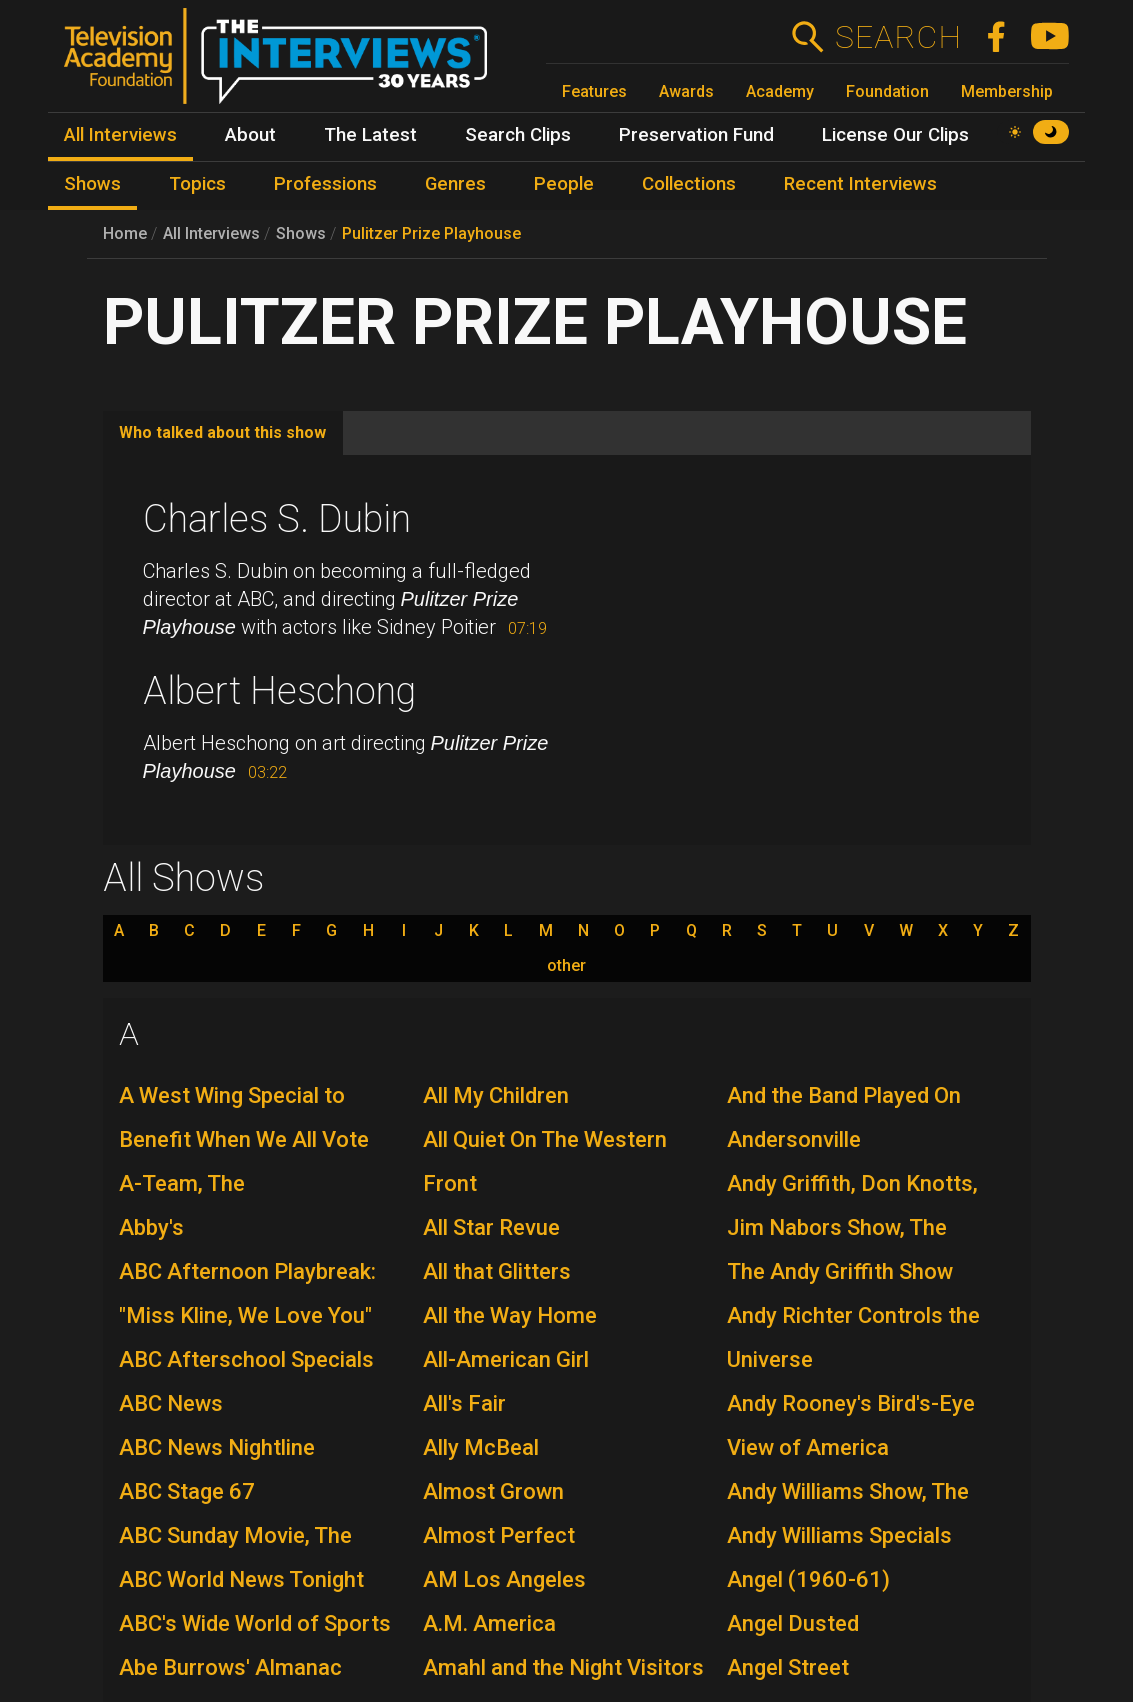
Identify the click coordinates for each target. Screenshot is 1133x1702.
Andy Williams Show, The (848, 1491)
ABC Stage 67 (187, 1491)
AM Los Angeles (504, 1579)
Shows (301, 233)
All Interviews (211, 233)
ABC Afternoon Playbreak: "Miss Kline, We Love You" (247, 1293)
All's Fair (464, 1403)
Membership (1007, 91)
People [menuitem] (564, 184)
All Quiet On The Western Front (545, 1161)
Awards (686, 91)
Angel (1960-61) (808, 1579)
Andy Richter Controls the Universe (853, 1337)
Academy (780, 91)
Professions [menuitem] (325, 184)
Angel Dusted (793, 1623)
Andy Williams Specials (839, 1535)
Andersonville (794, 1139)
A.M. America (489, 1623)
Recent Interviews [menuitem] (860, 184)
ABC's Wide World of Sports (255, 1623)
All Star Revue (491, 1227)
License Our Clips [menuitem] (895, 135)
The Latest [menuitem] (370, 135)
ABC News (171, 1403)
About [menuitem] (250, 135)
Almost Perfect (499, 1535)
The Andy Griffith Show (840, 1271)
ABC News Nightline (217, 1447)
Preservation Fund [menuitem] (696, 135)
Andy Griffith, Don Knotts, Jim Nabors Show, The (852, 1205)
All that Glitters (497, 1271)
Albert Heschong (279, 691)
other (566, 966)
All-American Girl (506, 1359)
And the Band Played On (844, 1095)
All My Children (496, 1095)
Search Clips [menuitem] (518, 135)
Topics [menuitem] (197, 184)
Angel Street (788, 1667)
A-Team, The (182, 1183)
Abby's (151, 1227)
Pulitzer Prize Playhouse (431, 233)
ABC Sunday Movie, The (235, 1535)
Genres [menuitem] (455, 184)
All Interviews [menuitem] (120, 135)
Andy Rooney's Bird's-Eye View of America (851, 1425)
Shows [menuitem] (92, 184)
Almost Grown (493, 1491)
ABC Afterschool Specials (246, 1359)
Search (897, 37)
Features (594, 91)
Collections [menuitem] (689, 184)
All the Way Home (510, 1315)
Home (125, 233)
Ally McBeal (481, 1447)
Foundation (887, 91)
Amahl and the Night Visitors (563, 1667)
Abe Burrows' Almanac (230, 1667)
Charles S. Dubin (277, 519)
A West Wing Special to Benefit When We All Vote (244, 1117)
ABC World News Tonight (241, 1579)
